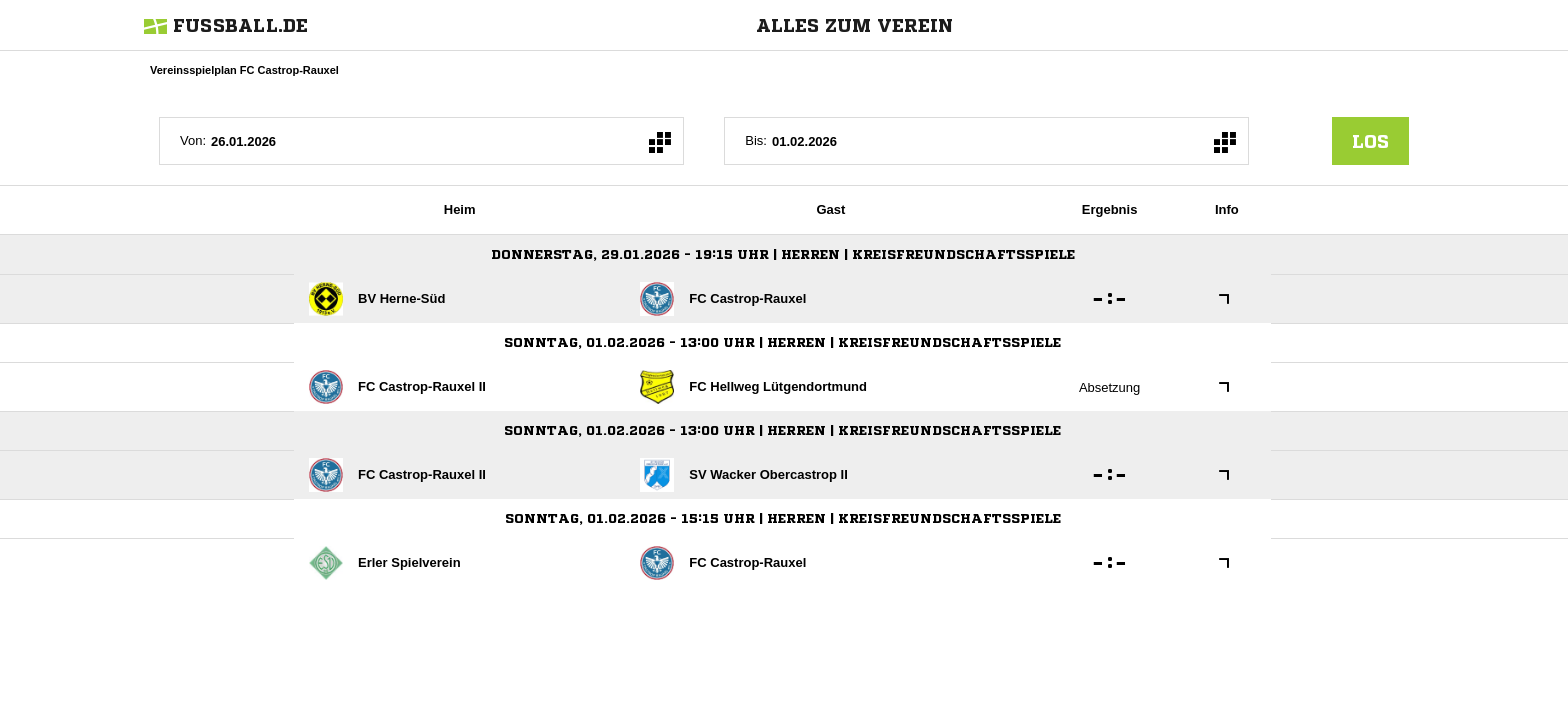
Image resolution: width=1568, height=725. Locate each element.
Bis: (756, 140)
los (1370, 141)
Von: (193, 140)
